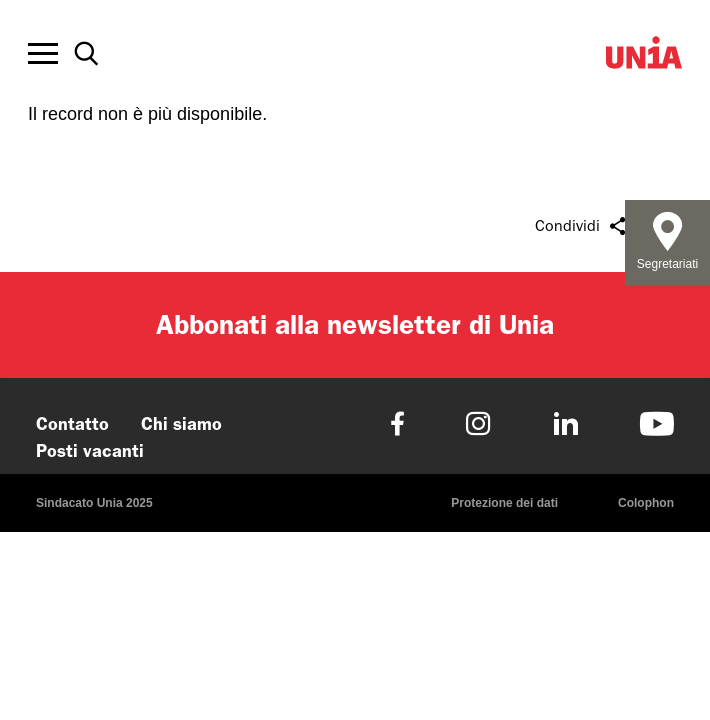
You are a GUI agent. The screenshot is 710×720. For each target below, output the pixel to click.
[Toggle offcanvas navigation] (43, 54)
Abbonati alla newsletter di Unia (355, 324)
